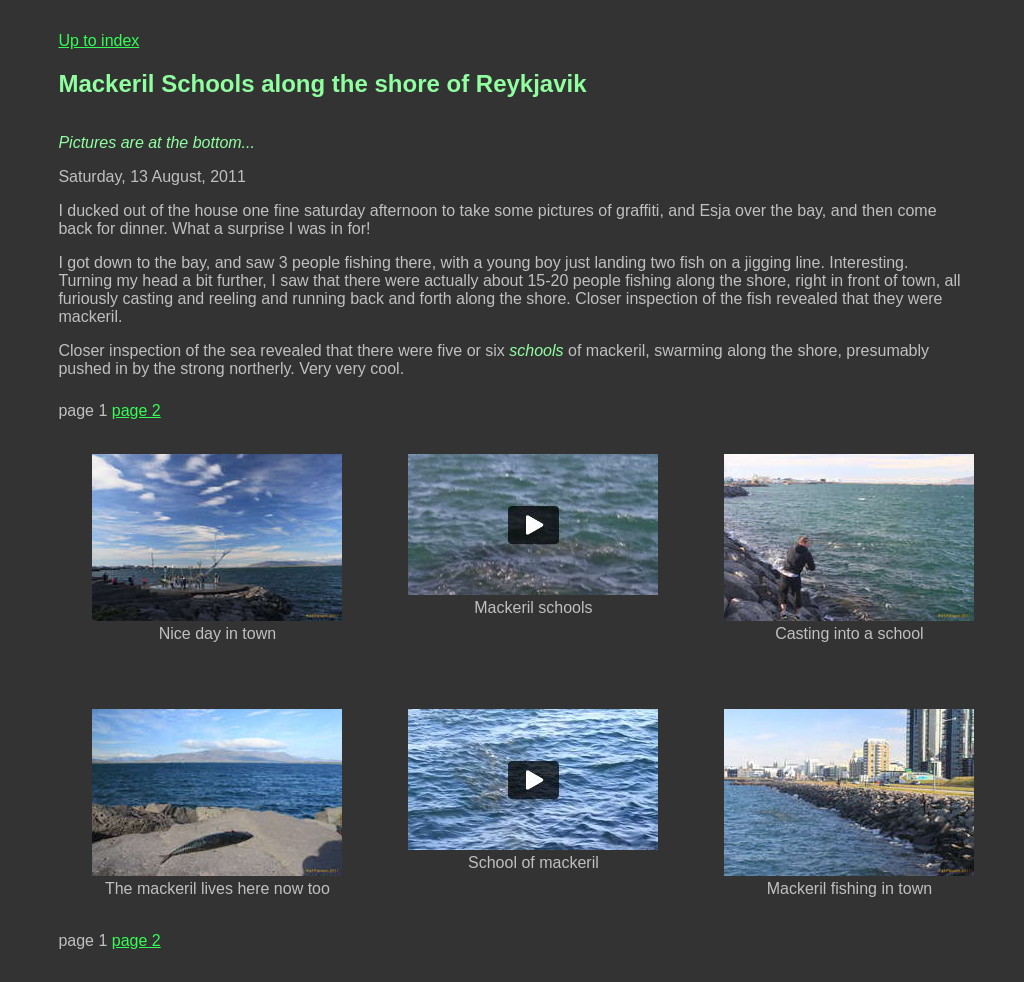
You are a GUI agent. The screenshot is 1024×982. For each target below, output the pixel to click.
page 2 (136, 410)
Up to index (98, 40)
